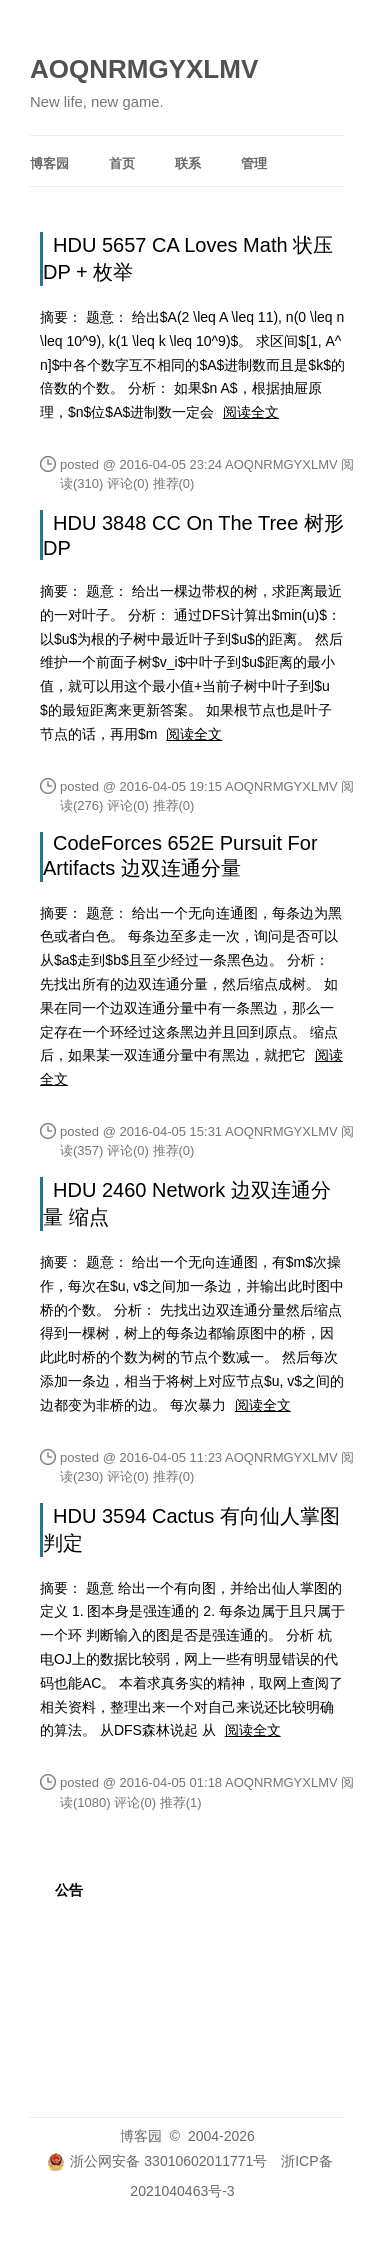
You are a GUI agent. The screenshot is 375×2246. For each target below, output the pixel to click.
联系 (188, 163)
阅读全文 (251, 412)
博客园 (49, 163)
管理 (254, 163)
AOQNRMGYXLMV (144, 69)
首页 (122, 163)
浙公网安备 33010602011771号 (157, 2161)
